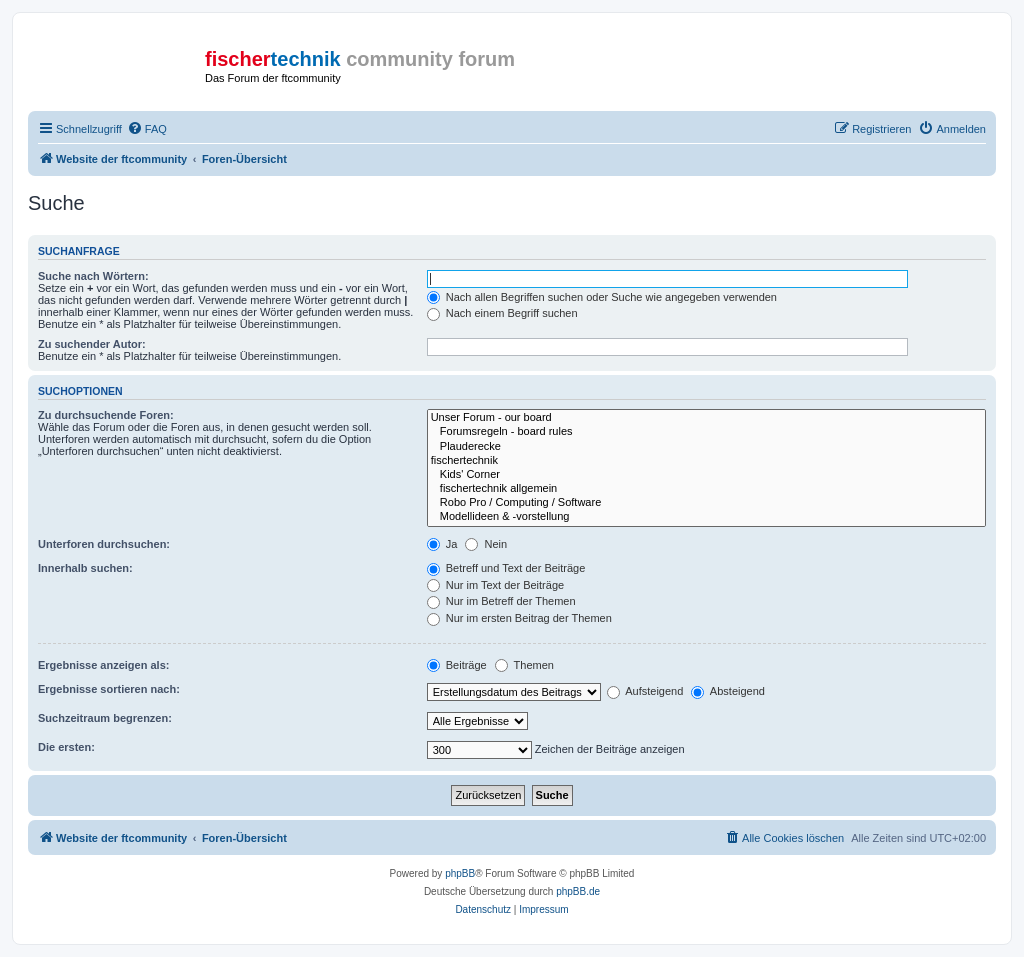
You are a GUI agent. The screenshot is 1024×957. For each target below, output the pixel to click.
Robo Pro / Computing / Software (706, 503)
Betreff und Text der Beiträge (506, 568)
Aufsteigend (645, 691)
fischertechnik (706, 461)
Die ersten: (66, 747)
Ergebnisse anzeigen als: (103, 665)
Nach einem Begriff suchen (502, 313)
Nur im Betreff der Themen (501, 601)
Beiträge (457, 665)
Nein (486, 544)
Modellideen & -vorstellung (706, 517)
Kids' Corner (706, 475)
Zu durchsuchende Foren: (106, 415)
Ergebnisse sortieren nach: (109, 689)
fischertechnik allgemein (706, 489)
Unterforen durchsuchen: (104, 544)
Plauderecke (706, 447)
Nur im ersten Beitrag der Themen (519, 618)
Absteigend (728, 691)
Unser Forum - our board (706, 418)
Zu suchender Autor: (92, 344)
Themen (524, 665)
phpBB (460, 873)
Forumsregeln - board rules (706, 432)
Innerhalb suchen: (85, 568)
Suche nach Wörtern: (93, 276)
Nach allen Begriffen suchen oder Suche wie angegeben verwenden (602, 297)
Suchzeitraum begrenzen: (105, 718)
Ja (442, 544)
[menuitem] (147, 129)
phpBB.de (578, 891)
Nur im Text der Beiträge (495, 585)
